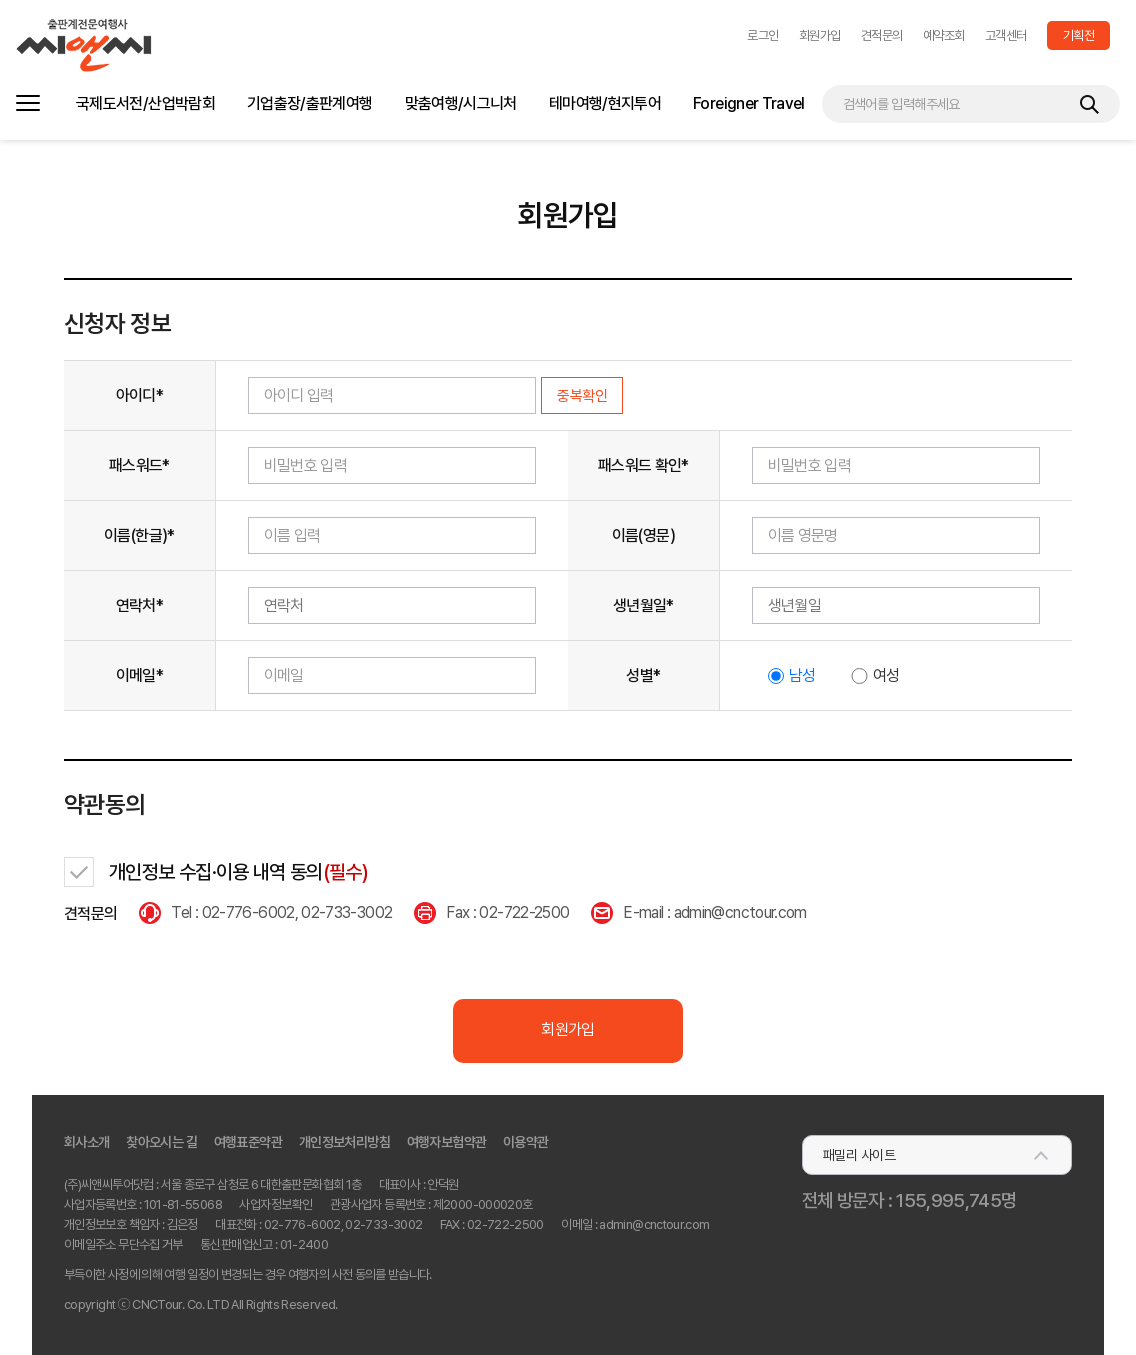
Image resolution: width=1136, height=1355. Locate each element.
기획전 (1078, 35)
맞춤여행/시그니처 (461, 103)
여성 (886, 676)
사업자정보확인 (275, 1204)
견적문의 (882, 35)
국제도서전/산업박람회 (145, 103)
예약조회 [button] (944, 35)
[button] (762, 35)
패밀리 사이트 (859, 1155)
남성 (802, 676)
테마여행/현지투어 (605, 103)
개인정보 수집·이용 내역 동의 (238, 872)
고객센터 (1006, 35)
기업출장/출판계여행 (310, 103)
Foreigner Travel (749, 103)
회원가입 (820, 35)
